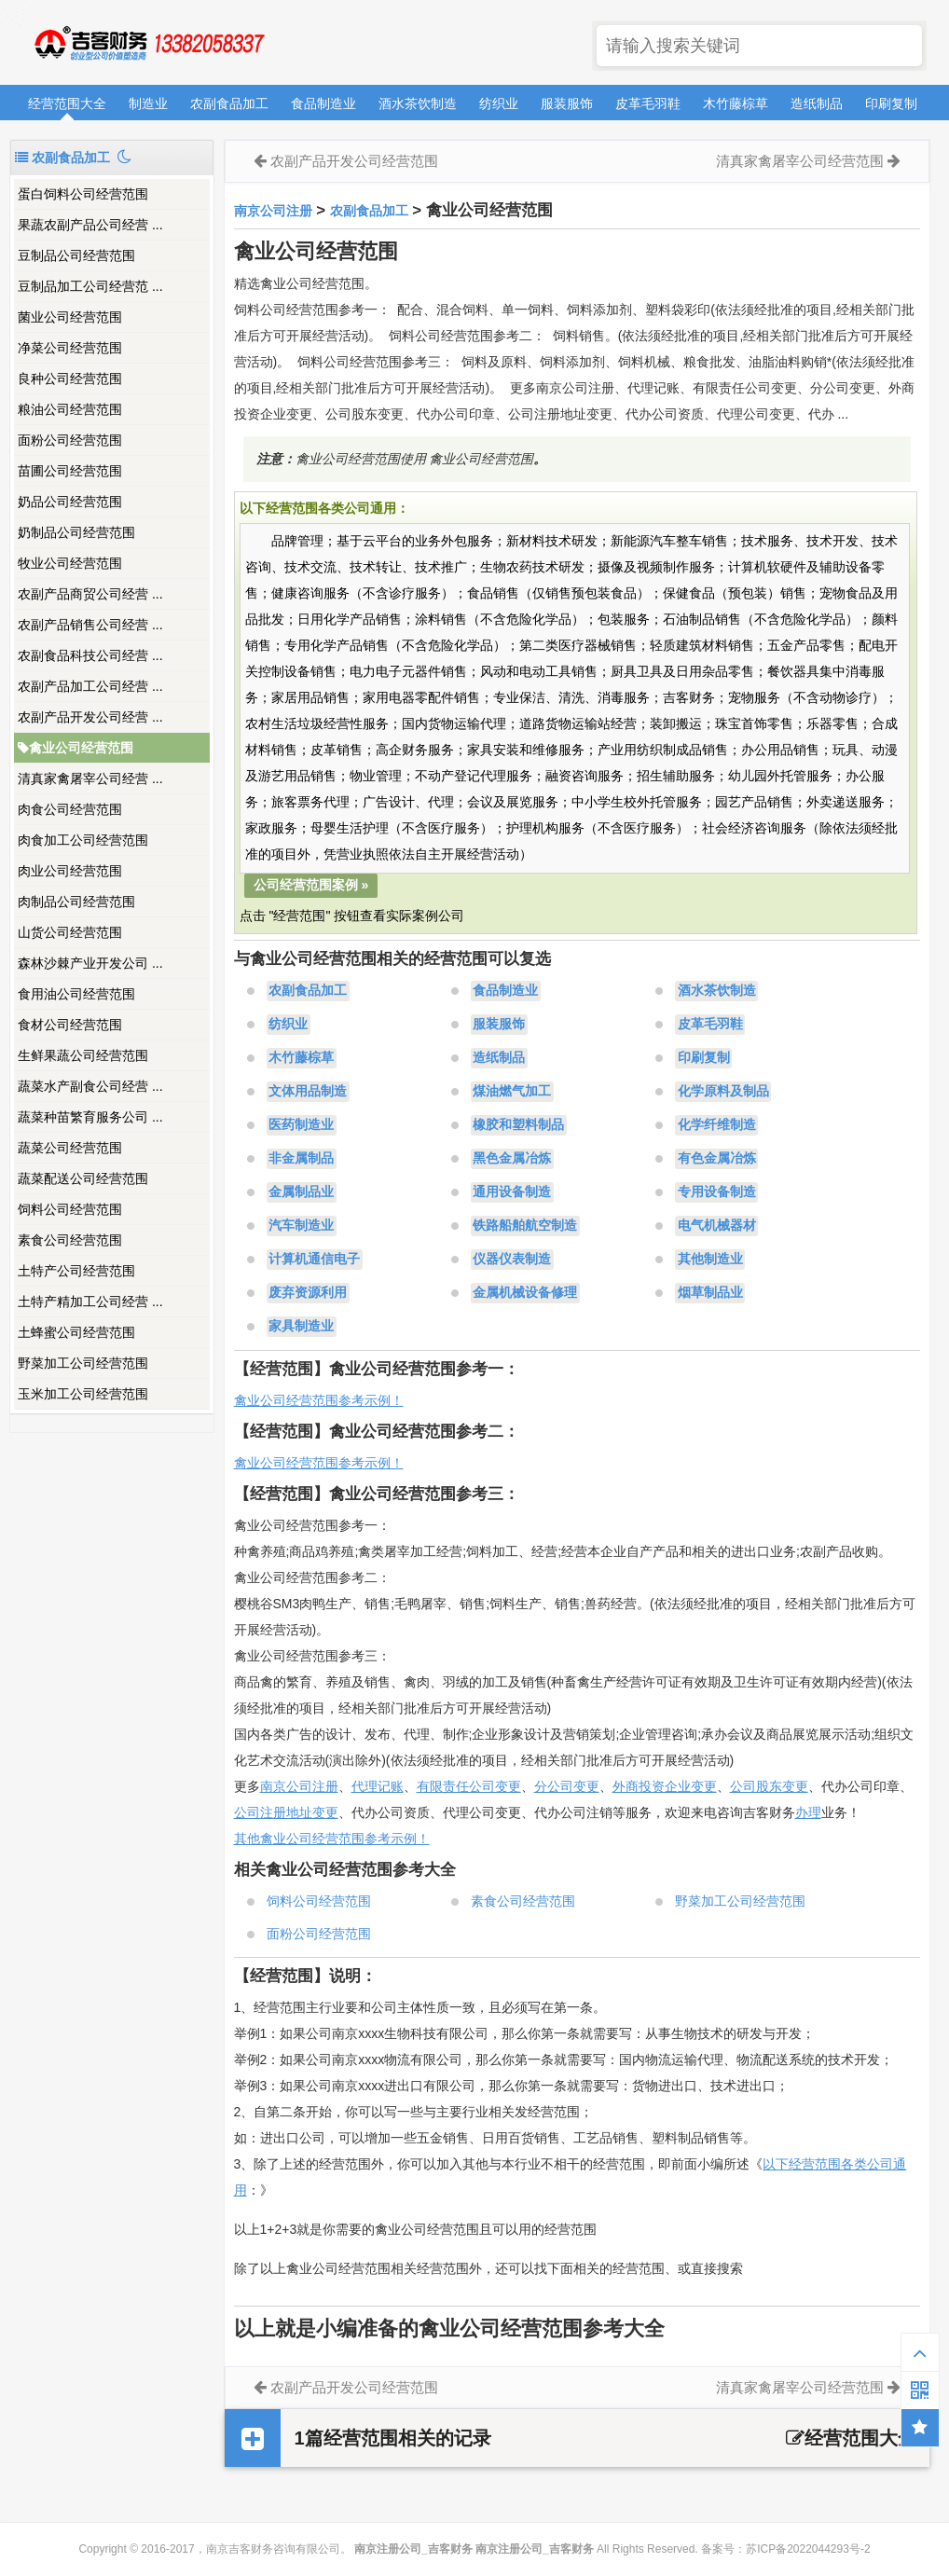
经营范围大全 (67, 103)
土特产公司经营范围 (76, 1270)
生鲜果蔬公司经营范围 (83, 1055)
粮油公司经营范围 (70, 409)
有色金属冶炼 (717, 1158)
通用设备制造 (512, 1192)
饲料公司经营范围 (70, 1209)
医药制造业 (301, 1125)
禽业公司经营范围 (75, 747)
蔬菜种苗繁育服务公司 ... (90, 1116)
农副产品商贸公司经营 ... (90, 593)
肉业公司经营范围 (70, 870)
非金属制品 (301, 1158)
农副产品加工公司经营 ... (90, 686)
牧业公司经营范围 (70, 563)
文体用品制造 (307, 1091)
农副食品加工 (229, 103)
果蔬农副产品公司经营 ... (90, 224)
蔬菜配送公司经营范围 (83, 1178)
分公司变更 (566, 1786)
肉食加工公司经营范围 (83, 840)
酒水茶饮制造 (417, 103)
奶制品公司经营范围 (76, 532)
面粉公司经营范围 (70, 440)
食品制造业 (323, 103)
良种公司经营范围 (70, 378)
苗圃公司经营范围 (70, 470)
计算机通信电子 (314, 1259)
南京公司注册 (273, 210)
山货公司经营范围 (70, 932)
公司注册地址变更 (286, 1812)
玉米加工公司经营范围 (83, 1393)
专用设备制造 (717, 1192)
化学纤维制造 (717, 1125)
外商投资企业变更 (664, 1786)
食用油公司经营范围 (76, 993)
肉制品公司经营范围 (76, 901)
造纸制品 (817, 103)
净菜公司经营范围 (70, 347)
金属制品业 (301, 1192)
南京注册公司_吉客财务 (148, 43)
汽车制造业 (301, 1226)
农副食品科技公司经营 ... (90, 655)
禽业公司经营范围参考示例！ (319, 1400)
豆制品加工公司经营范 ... (90, 286)
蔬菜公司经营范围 (70, 1147)
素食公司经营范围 (70, 1240)
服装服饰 (567, 103)
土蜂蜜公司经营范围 (76, 1332)
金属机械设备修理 (525, 1293)
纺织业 (498, 103)
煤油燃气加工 (512, 1091)
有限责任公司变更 (469, 1786)
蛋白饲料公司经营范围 (83, 193)
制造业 (148, 103)
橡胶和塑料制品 (518, 1125)
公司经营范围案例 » (311, 884)
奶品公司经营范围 (70, 501)
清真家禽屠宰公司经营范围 (800, 161)
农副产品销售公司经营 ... (90, 624)
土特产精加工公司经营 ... (90, 1301)
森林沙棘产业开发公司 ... (90, 963)
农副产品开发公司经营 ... (90, 716)
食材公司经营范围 (70, 1024)
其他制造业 (710, 1259)
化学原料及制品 (723, 1091)
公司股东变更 (769, 1786)
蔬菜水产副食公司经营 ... (90, 1086)
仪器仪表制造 (512, 1259)
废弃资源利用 (307, 1293)
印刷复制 (891, 103)
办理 (808, 1812)
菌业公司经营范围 (70, 317)
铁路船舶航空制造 (525, 1226)
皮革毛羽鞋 (648, 103)
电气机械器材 (717, 1226)
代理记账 (377, 1786)
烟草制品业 (710, 1293)
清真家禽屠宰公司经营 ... (90, 778)
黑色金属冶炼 (512, 1158)
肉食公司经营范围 (70, 809)
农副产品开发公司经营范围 (354, 161)
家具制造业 (301, 1326)
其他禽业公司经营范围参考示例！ (332, 1838)
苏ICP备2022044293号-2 (808, 2548)
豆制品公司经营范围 (76, 255)
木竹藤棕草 (735, 103)
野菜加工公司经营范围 (83, 1363)
